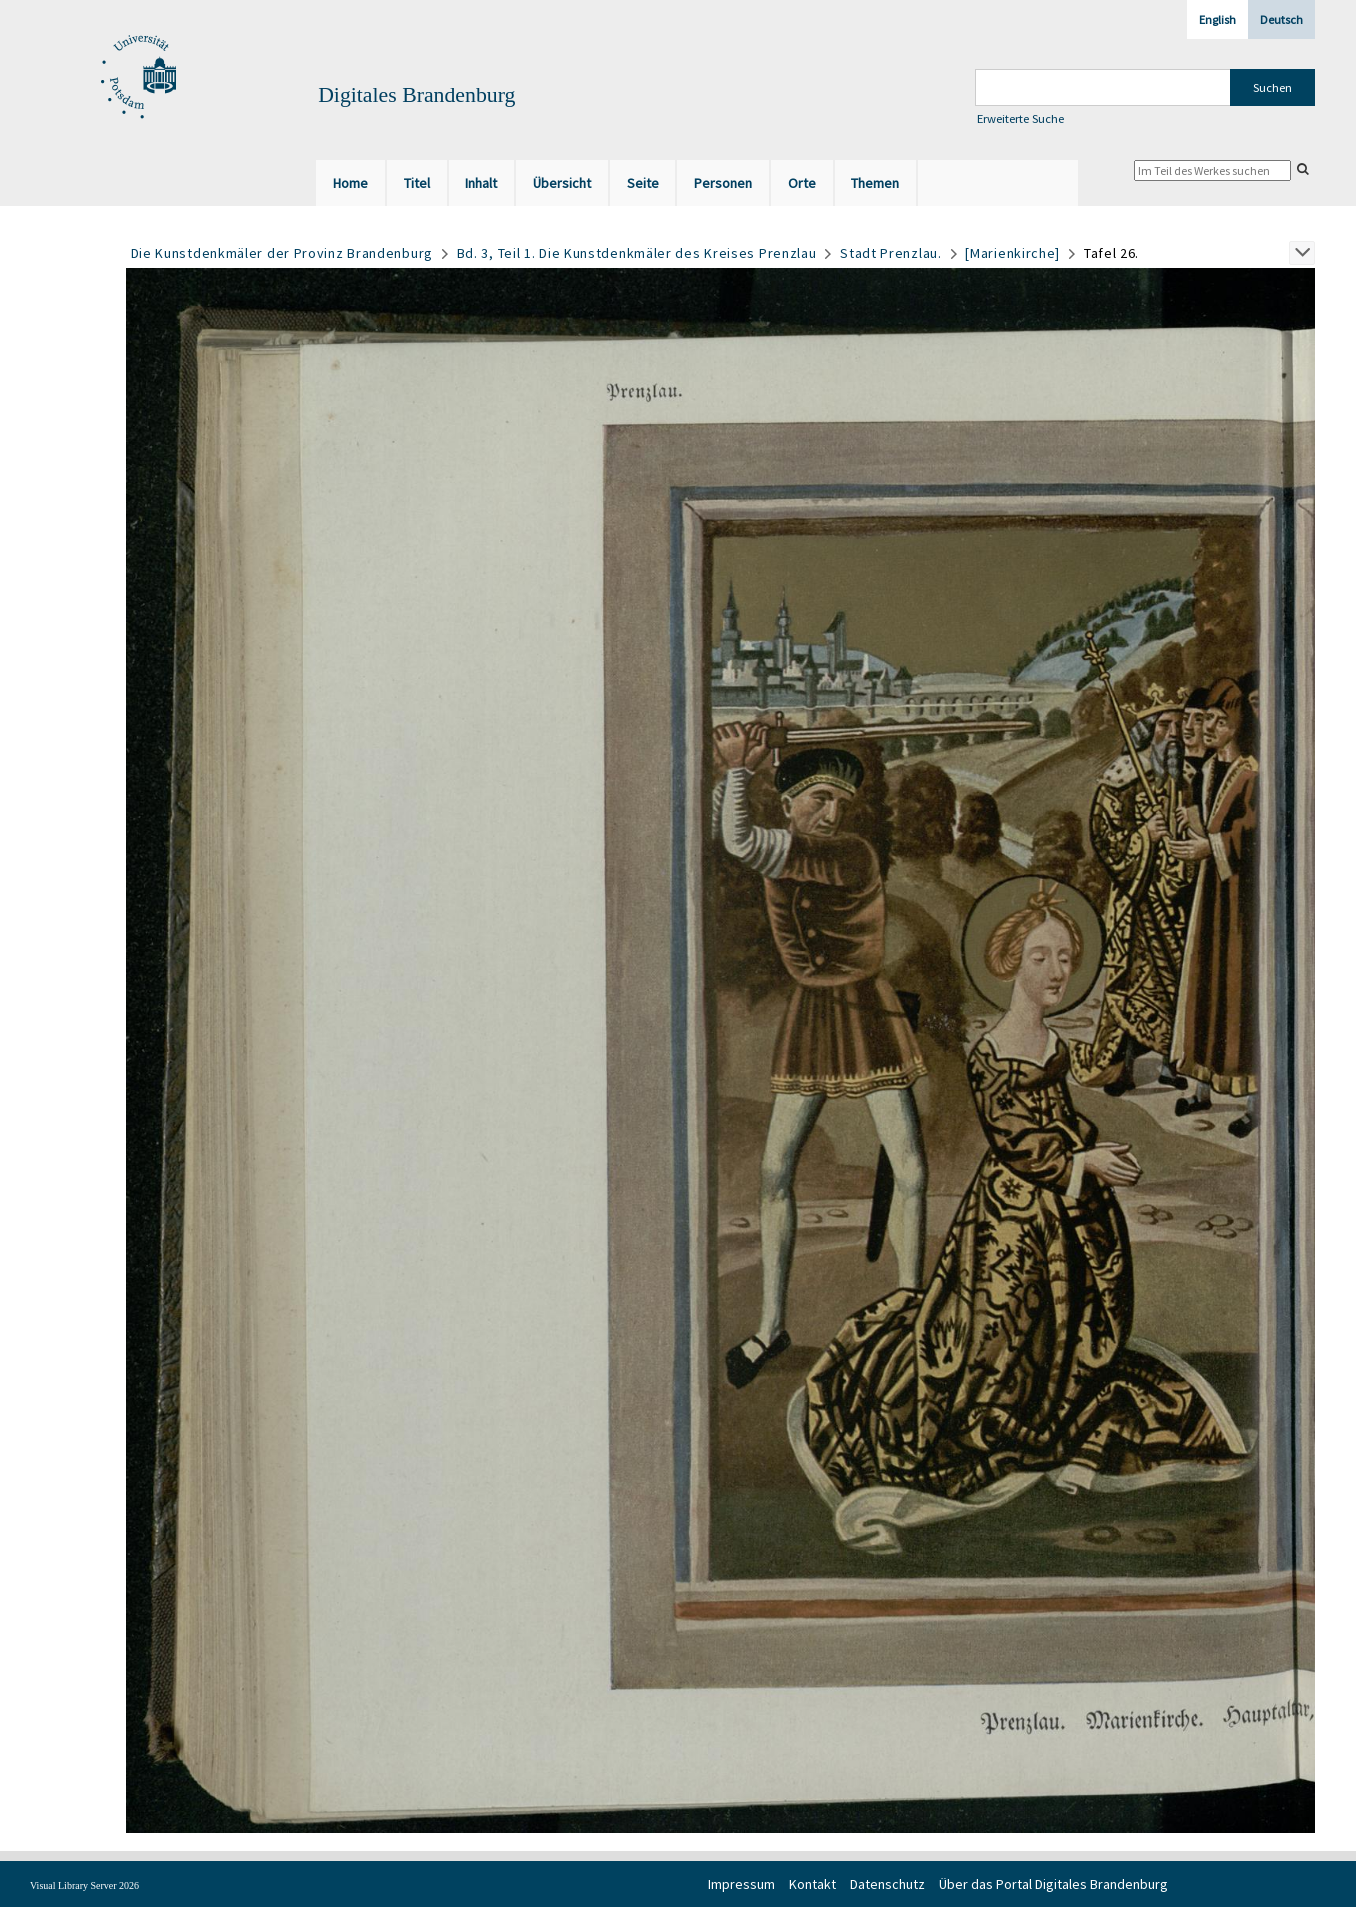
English (1217, 19)
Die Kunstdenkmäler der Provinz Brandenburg (282, 253)
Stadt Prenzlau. (891, 253)
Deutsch (1281, 19)
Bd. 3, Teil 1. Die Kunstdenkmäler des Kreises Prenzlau (637, 253)
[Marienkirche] (1012, 253)
